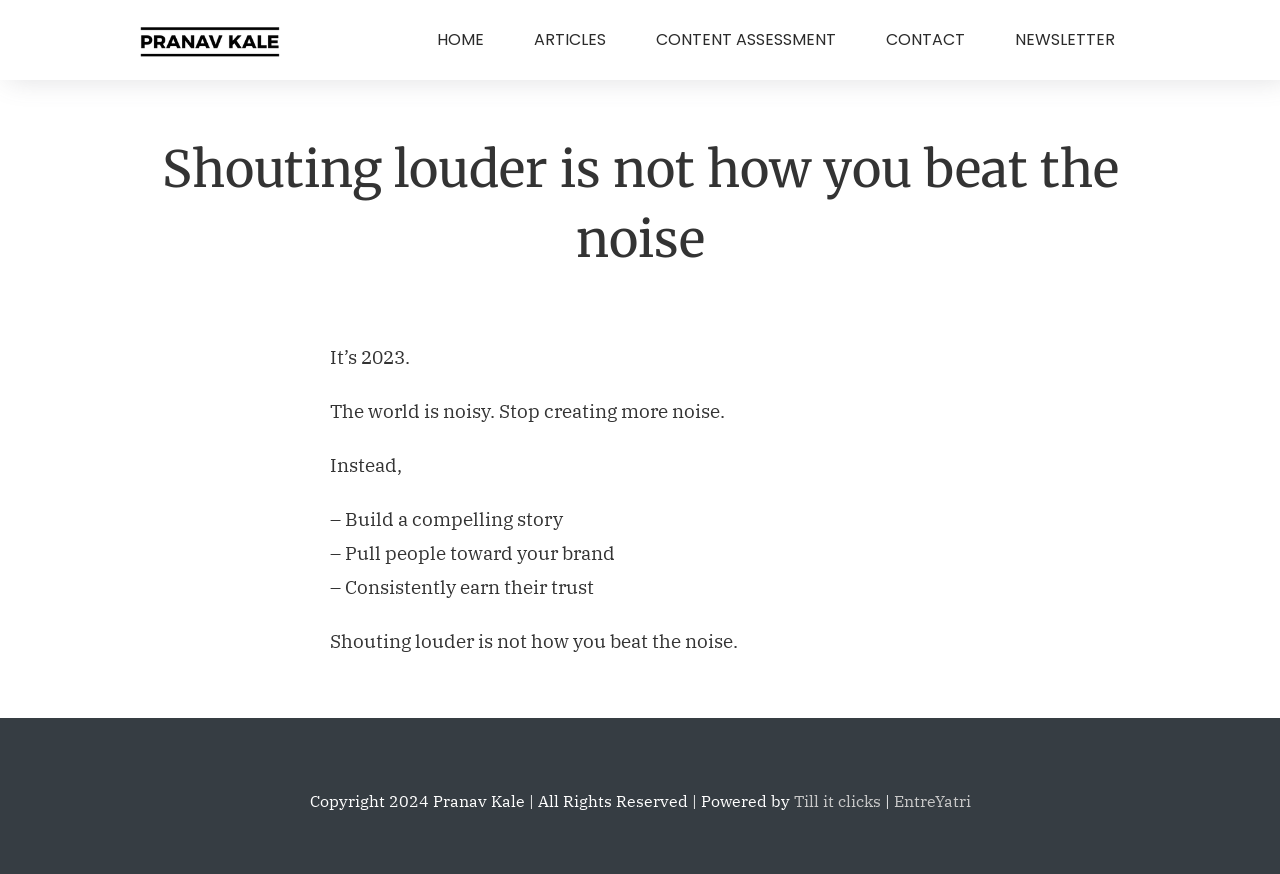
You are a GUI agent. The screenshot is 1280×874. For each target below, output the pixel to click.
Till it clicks (837, 801)
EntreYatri (932, 801)
